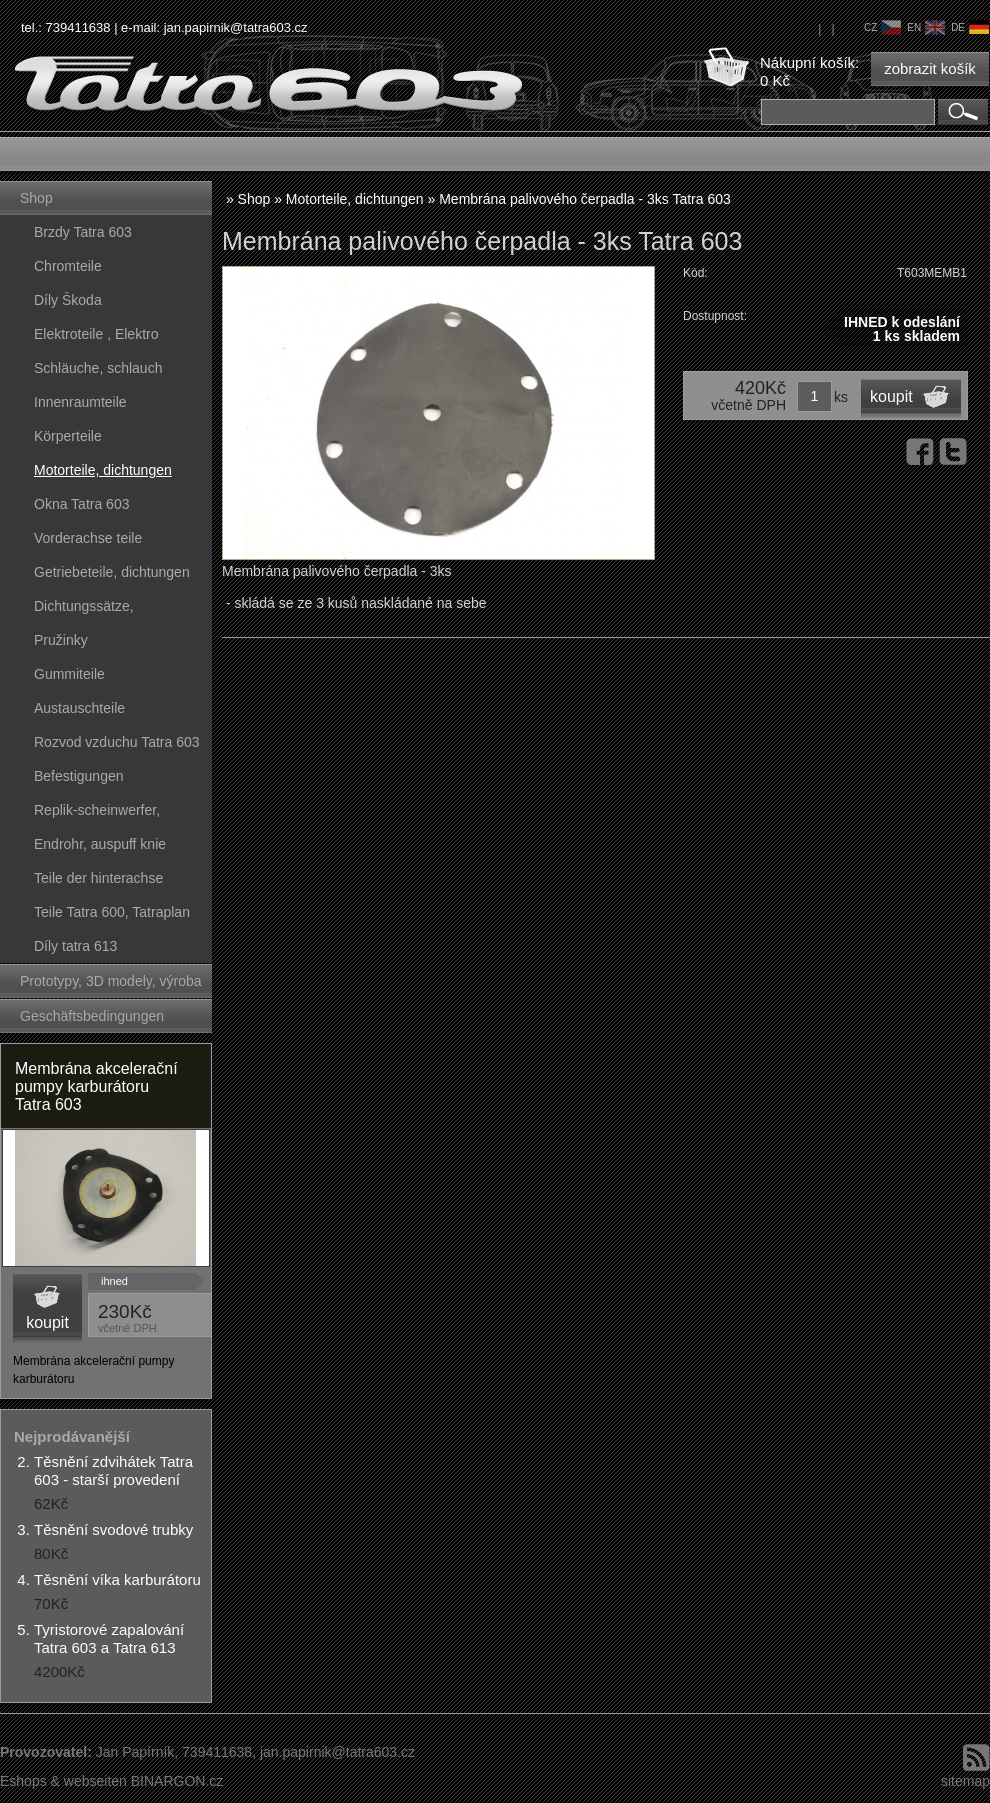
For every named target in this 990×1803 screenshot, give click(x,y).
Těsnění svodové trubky (113, 1529)
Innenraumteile (80, 402)
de (970, 27)
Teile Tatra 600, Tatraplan (112, 912)
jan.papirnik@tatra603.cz (236, 27)
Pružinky (61, 640)
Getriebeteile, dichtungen (112, 572)
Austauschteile (79, 708)
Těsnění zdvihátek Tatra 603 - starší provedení (113, 1470)
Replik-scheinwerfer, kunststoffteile (97, 814)
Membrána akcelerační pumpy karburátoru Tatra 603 (96, 1086)
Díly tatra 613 (75, 946)
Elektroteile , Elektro (96, 334)
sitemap (965, 1781)
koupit (47, 1322)
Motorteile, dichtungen (103, 470)
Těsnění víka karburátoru (117, 1579)
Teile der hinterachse (98, 878)
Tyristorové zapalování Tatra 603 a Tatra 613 (109, 1638)
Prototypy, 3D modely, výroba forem (111, 985)
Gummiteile (69, 674)
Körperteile (68, 436)
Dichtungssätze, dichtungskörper (84, 610)
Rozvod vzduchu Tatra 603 (117, 742)
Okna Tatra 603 (81, 504)
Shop (36, 198)
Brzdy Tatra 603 (83, 232)
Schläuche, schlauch (98, 368)
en (926, 27)
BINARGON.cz (177, 1781)
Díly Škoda (68, 300)
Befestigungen (79, 776)
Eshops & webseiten (63, 1781)
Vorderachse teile (88, 538)
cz (882, 27)
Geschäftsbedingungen (92, 1016)
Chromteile (68, 266)
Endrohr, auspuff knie (100, 844)
